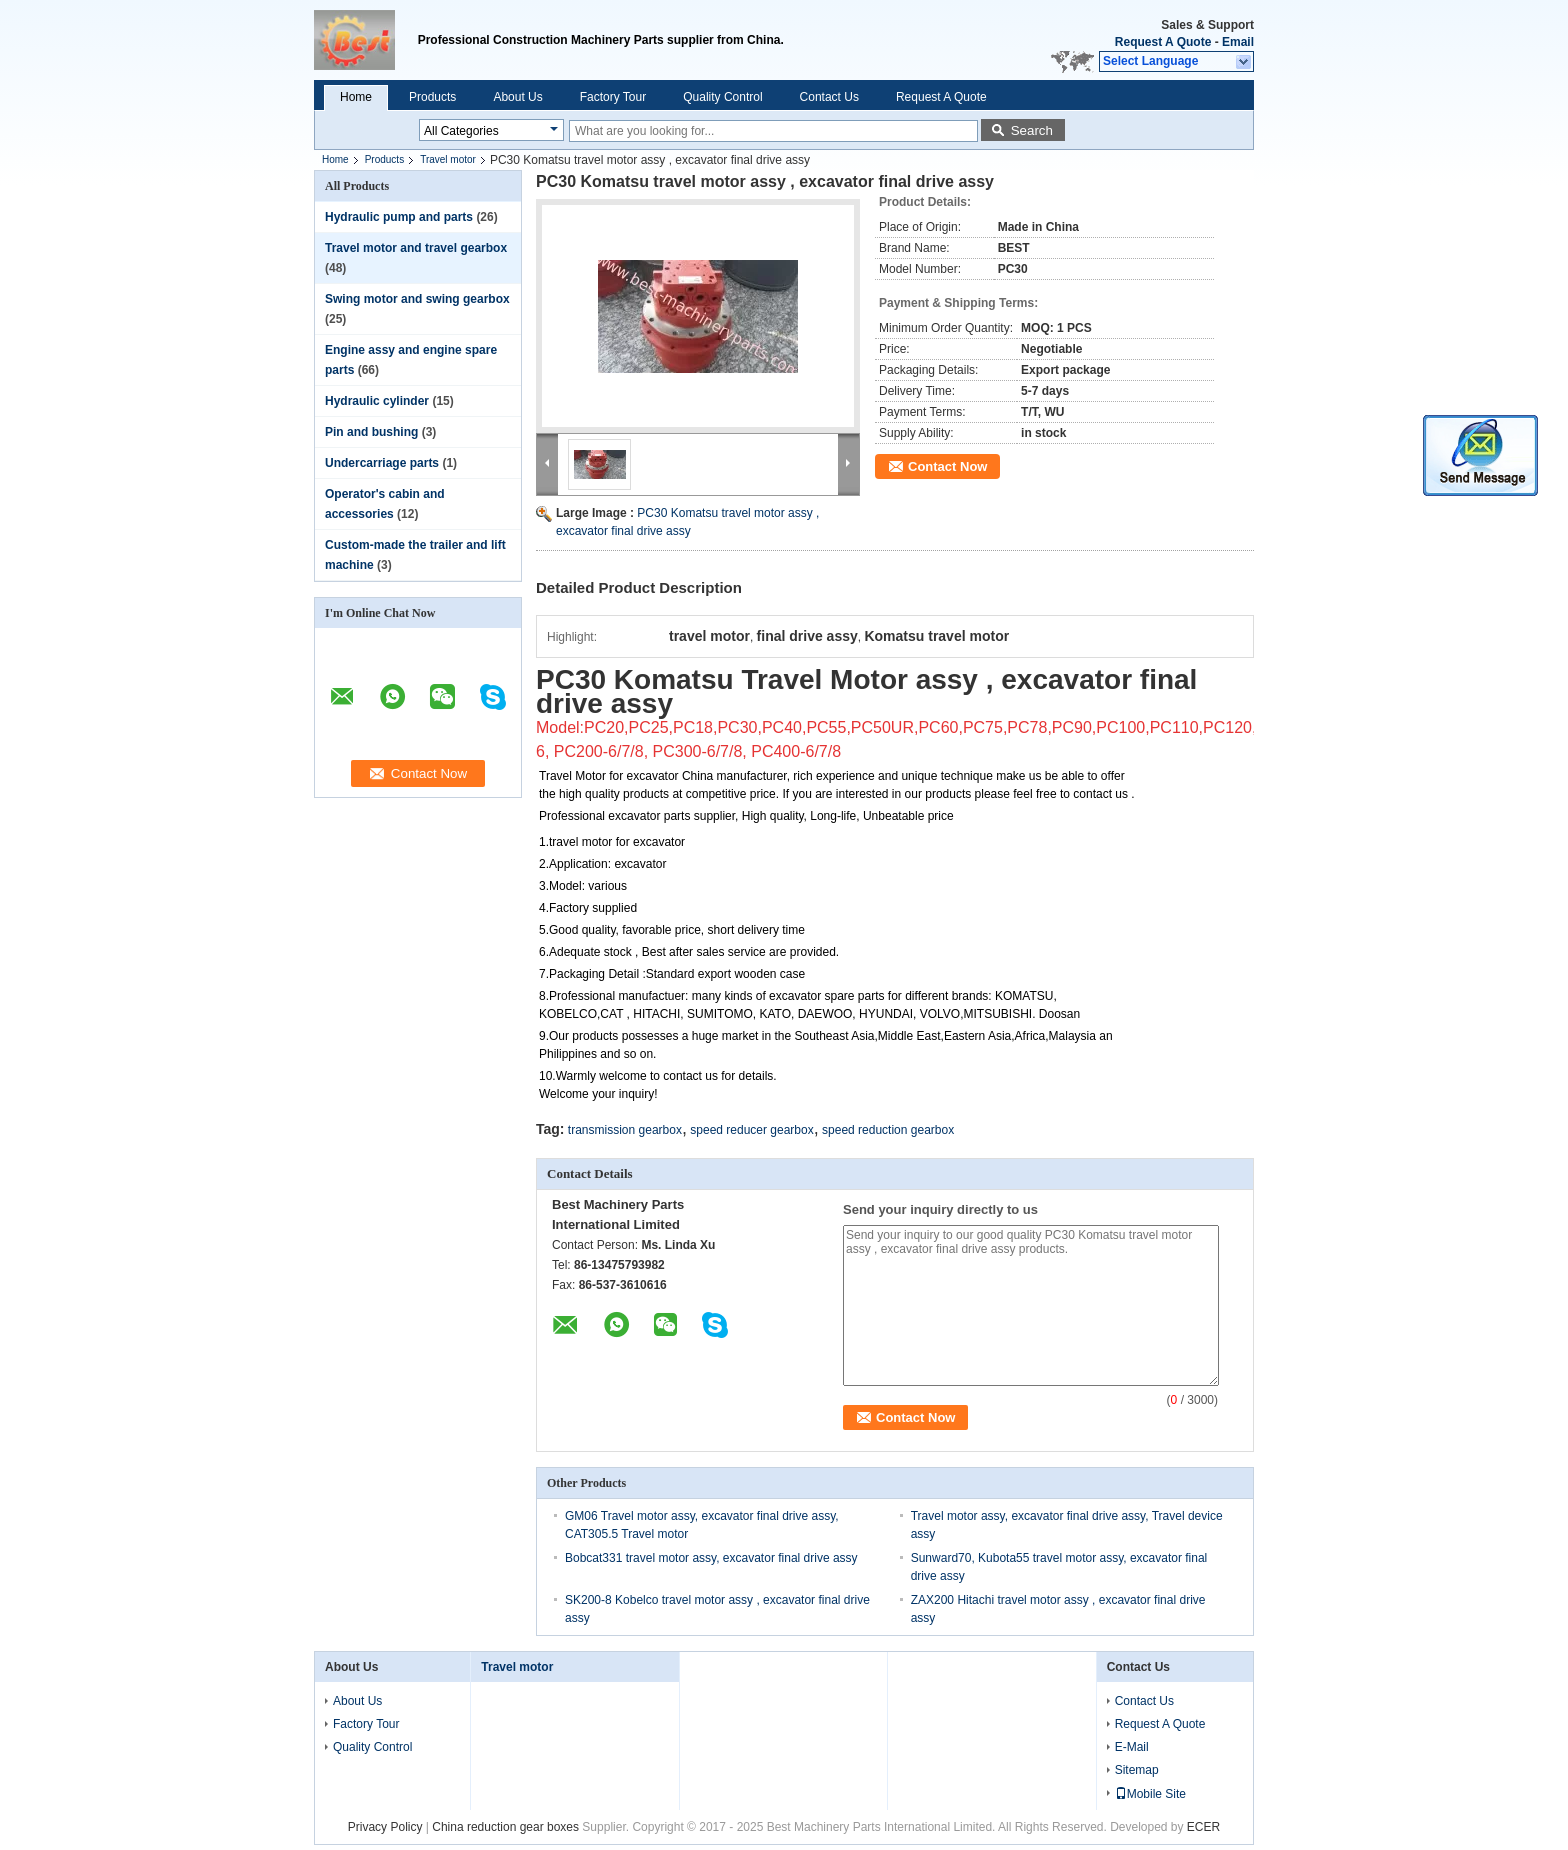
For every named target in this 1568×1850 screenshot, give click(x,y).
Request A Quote (1163, 42)
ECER (1203, 1827)
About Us (517, 97)
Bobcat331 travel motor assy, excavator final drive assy (711, 1558)
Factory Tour (613, 97)
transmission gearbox (625, 1130)
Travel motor (448, 159)
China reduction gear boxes (505, 1827)
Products (432, 97)
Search (1032, 130)
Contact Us (829, 97)
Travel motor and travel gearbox (416, 248)
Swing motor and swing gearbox (417, 299)
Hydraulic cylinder (377, 401)
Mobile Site (1150, 1794)
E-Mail (1132, 1747)
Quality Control (722, 97)
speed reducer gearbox (751, 1130)
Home (356, 97)
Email (1238, 42)
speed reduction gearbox (888, 1130)
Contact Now (947, 466)
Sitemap (1137, 1770)
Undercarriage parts (382, 463)
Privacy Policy (385, 1827)
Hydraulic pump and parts (399, 217)
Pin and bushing (371, 432)
